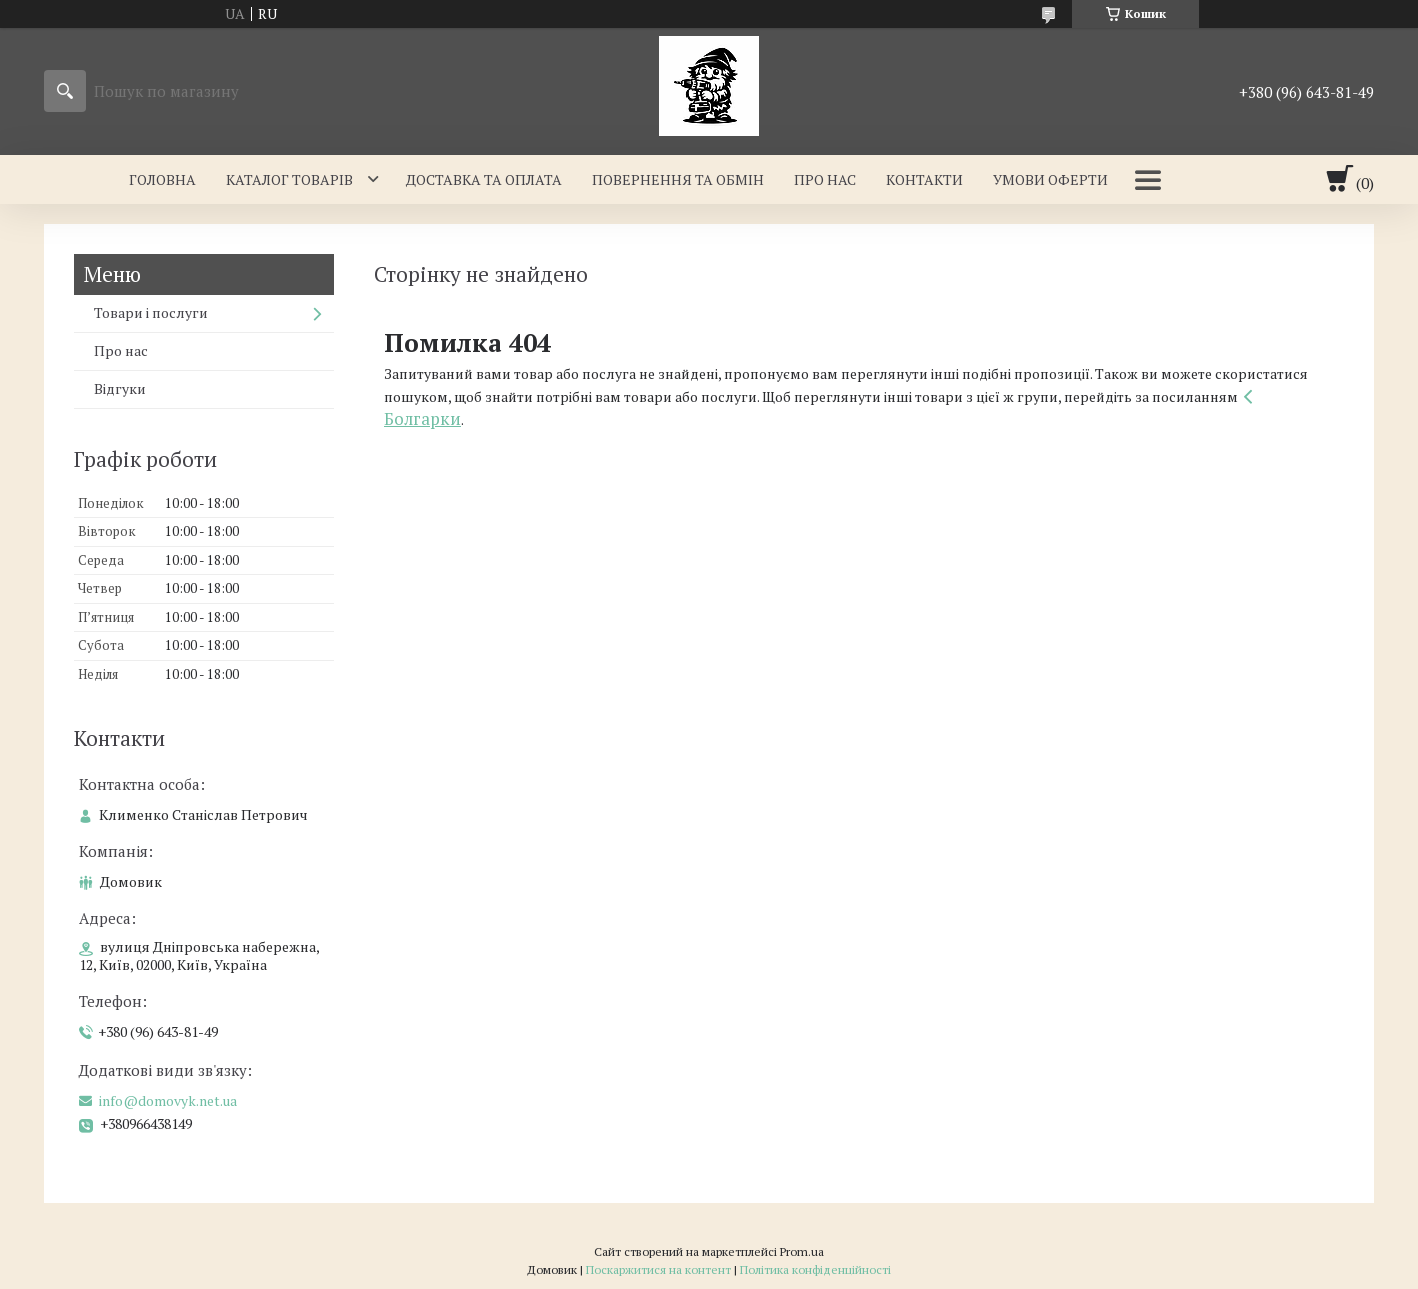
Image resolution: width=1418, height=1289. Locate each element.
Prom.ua (802, 1251)
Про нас (825, 179)
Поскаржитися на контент (658, 1269)
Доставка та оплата (484, 179)
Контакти (924, 179)
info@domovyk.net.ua (168, 1101)
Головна (162, 179)
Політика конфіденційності (815, 1269)
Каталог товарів (289, 179)
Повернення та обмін (678, 179)
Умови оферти (1050, 179)
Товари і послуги (151, 312)
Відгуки (120, 388)
